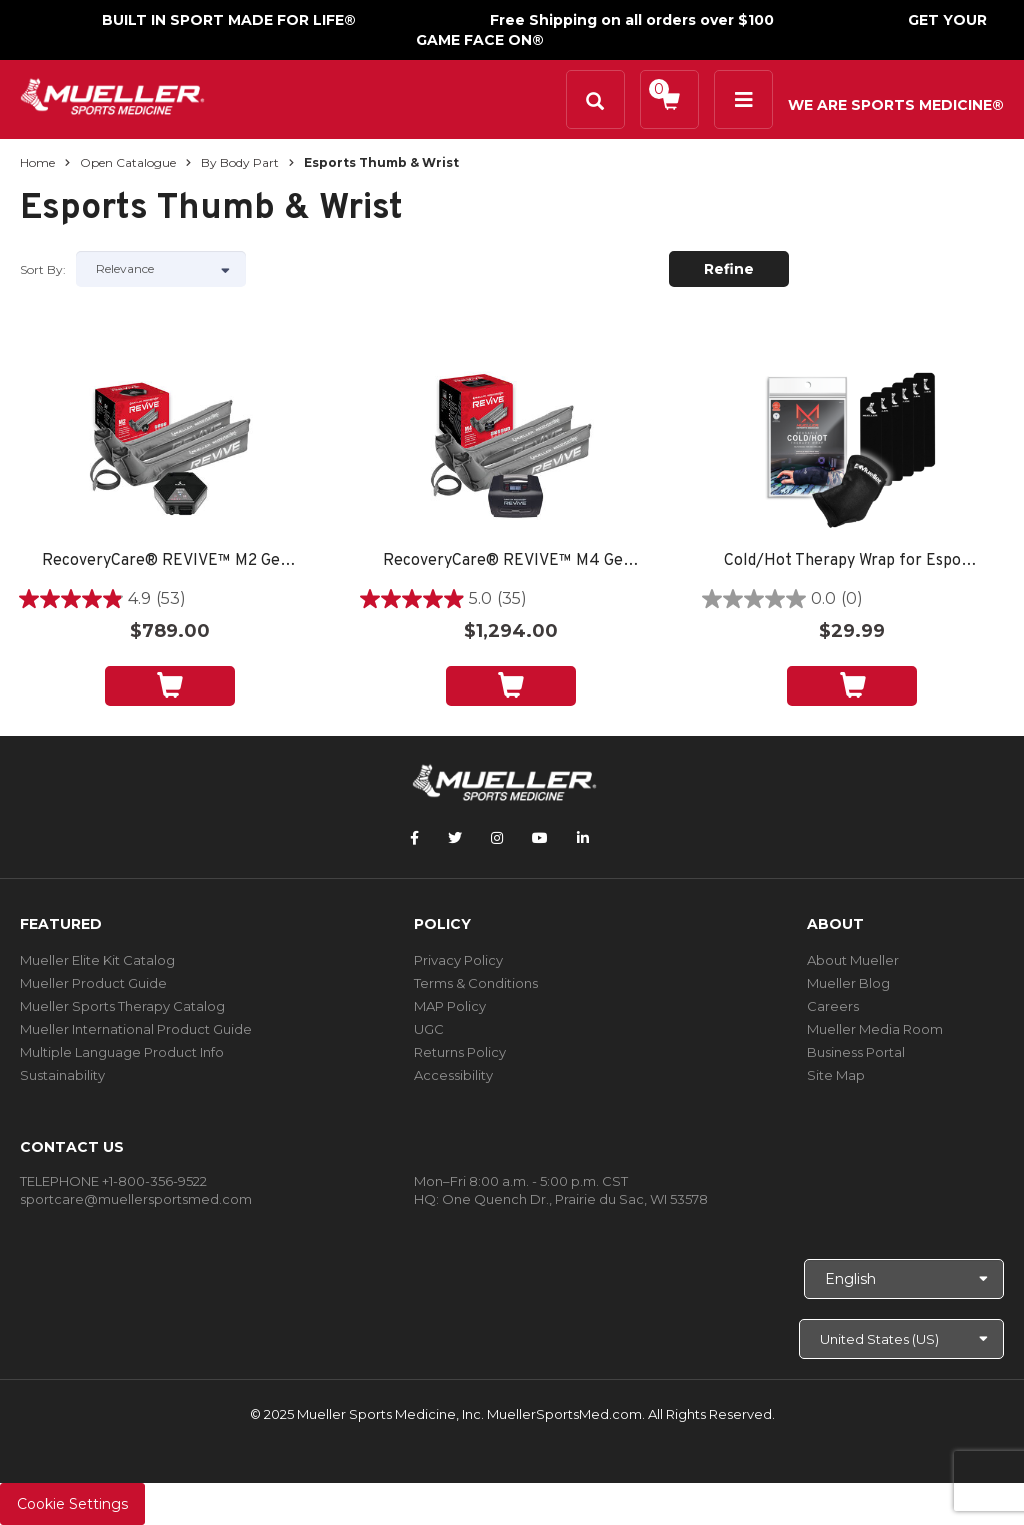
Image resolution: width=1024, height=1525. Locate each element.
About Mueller (853, 960)
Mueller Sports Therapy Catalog (122, 1006)
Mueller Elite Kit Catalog (97, 960)
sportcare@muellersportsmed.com (136, 1199)
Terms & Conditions (476, 983)
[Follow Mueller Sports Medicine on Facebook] (414, 838)
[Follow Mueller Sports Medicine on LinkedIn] (583, 838)
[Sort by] (161, 269)
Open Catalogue (128, 162)
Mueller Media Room (875, 1029)
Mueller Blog (848, 983)
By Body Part (240, 162)
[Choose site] (901, 1339)
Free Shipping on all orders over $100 (632, 20)
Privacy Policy (458, 960)
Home (37, 162)
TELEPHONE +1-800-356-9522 (113, 1181)
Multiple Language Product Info (122, 1052)
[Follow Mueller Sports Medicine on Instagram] (497, 838)
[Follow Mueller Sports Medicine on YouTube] (540, 838)
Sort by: (43, 269)
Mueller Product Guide (93, 983)
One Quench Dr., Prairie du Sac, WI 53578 (575, 1199)
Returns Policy (460, 1052)
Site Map (836, 1075)
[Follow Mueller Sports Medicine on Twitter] (455, 838)
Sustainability (62, 1075)
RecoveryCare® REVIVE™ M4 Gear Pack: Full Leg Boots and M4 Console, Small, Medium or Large (511, 561)
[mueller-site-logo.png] (112, 94)
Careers (833, 1006)
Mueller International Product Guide (136, 1029)
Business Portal (856, 1052)
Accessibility (453, 1075)
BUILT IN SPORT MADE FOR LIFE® (229, 20)
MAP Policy (450, 1006)
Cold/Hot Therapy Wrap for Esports (852, 561)
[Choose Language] (904, 1279)
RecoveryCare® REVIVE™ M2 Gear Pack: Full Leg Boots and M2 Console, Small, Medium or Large (170, 561)
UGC (429, 1029)
